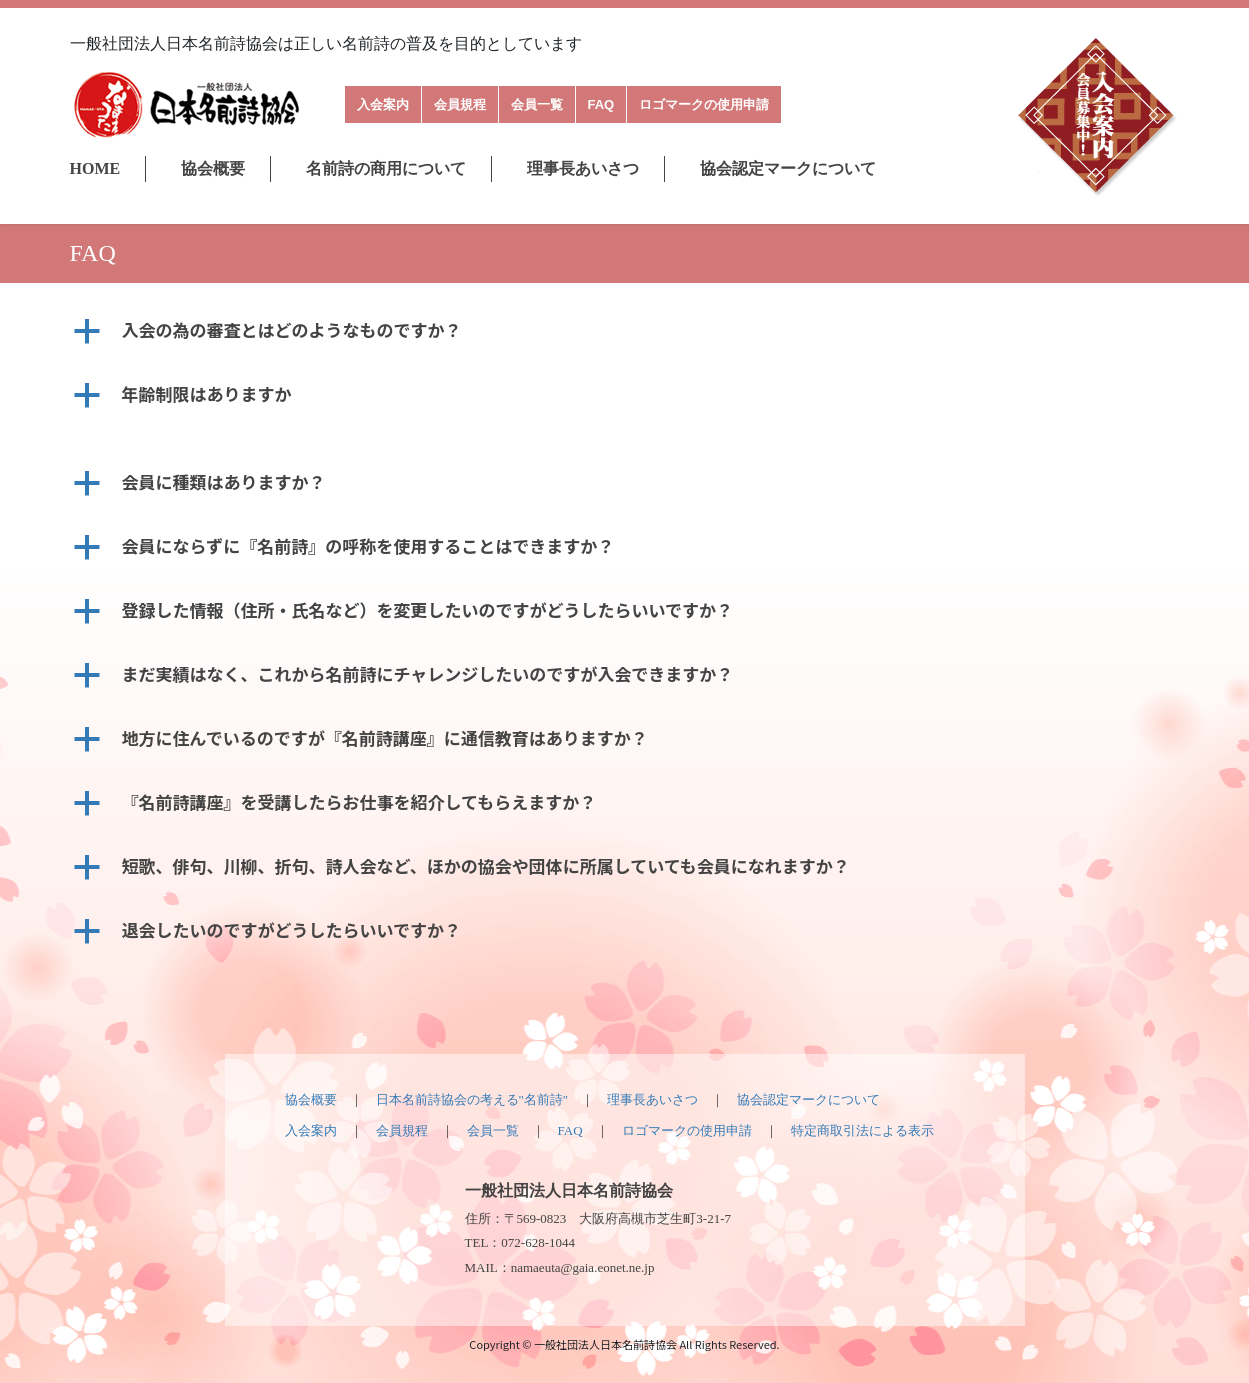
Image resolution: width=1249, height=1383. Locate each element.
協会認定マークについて (788, 168)
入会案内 (383, 104)
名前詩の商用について (386, 168)
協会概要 (213, 168)
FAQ (601, 104)
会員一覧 (537, 104)
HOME (95, 168)
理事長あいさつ (583, 168)
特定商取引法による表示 (862, 1130)
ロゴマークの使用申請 (704, 104)
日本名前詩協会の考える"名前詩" (472, 1099)
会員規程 (460, 104)
